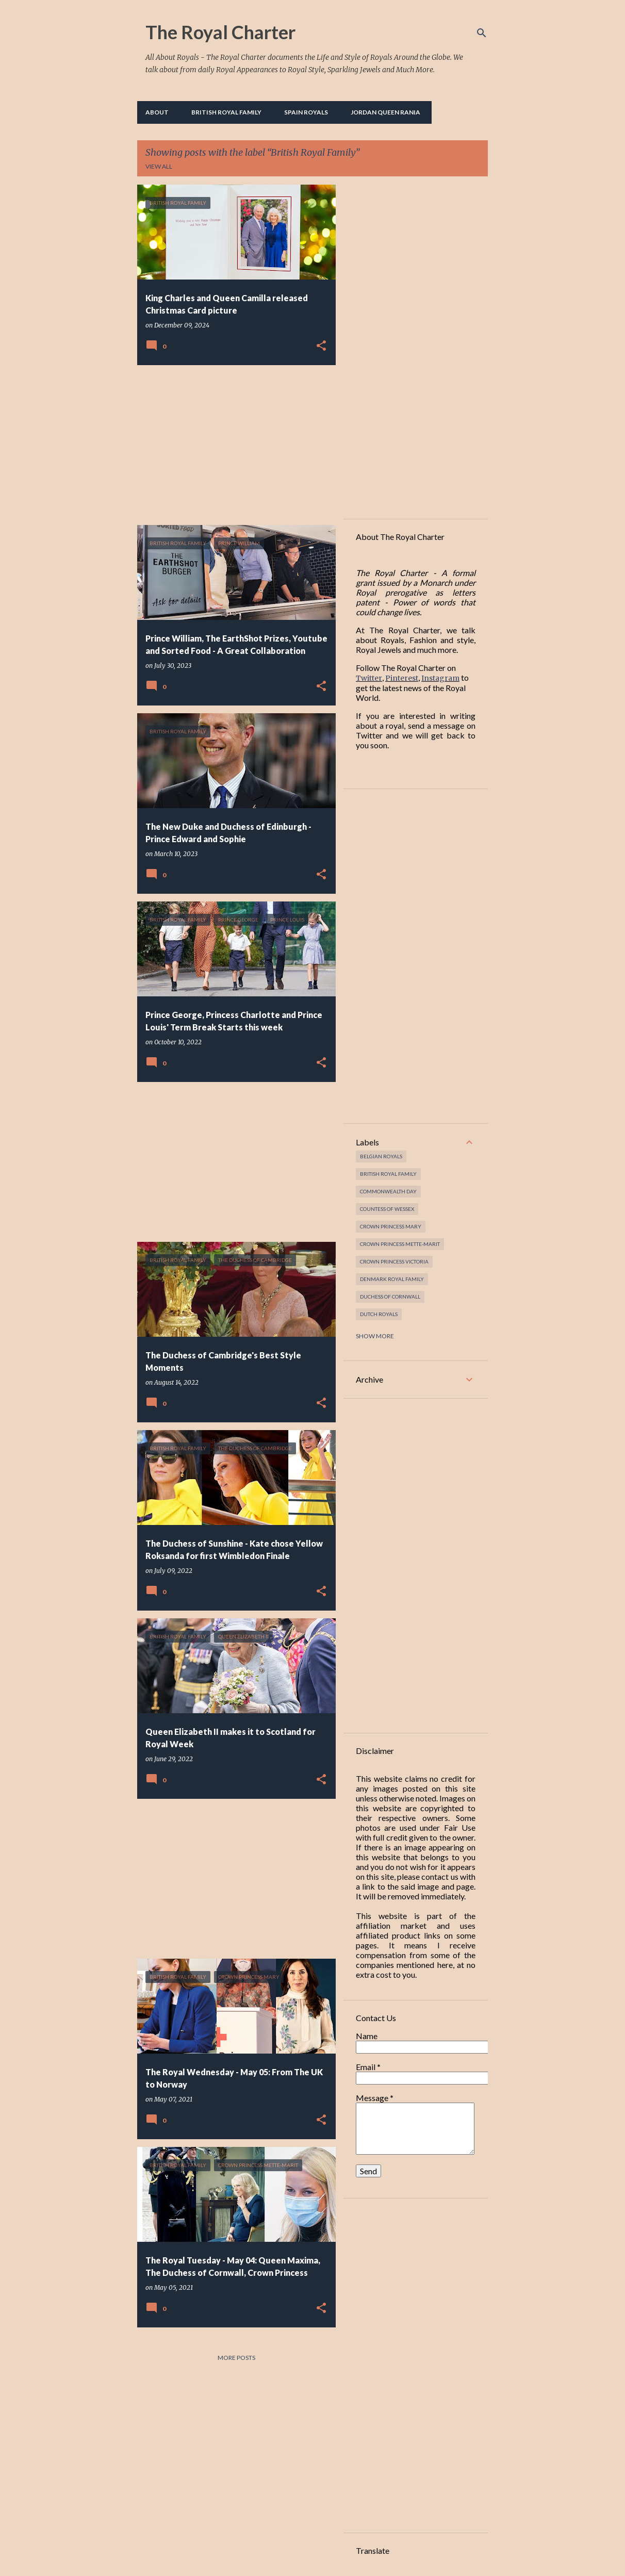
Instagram (440, 678)
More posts (236, 2357)
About (157, 112)
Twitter (369, 678)
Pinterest (401, 678)
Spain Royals (306, 112)
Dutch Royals (379, 1314)
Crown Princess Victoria (394, 1261)
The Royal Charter (220, 32)
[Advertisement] (232, 445)
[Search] (481, 33)
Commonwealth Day (388, 1191)
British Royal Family (226, 112)
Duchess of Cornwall (390, 1296)
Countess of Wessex (387, 1209)
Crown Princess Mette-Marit (400, 1244)
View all (158, 166)
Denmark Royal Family (392, 1279)
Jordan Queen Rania (385, 112)
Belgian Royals (381, 1156)
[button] (321, 346)
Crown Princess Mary (390, 1226)
